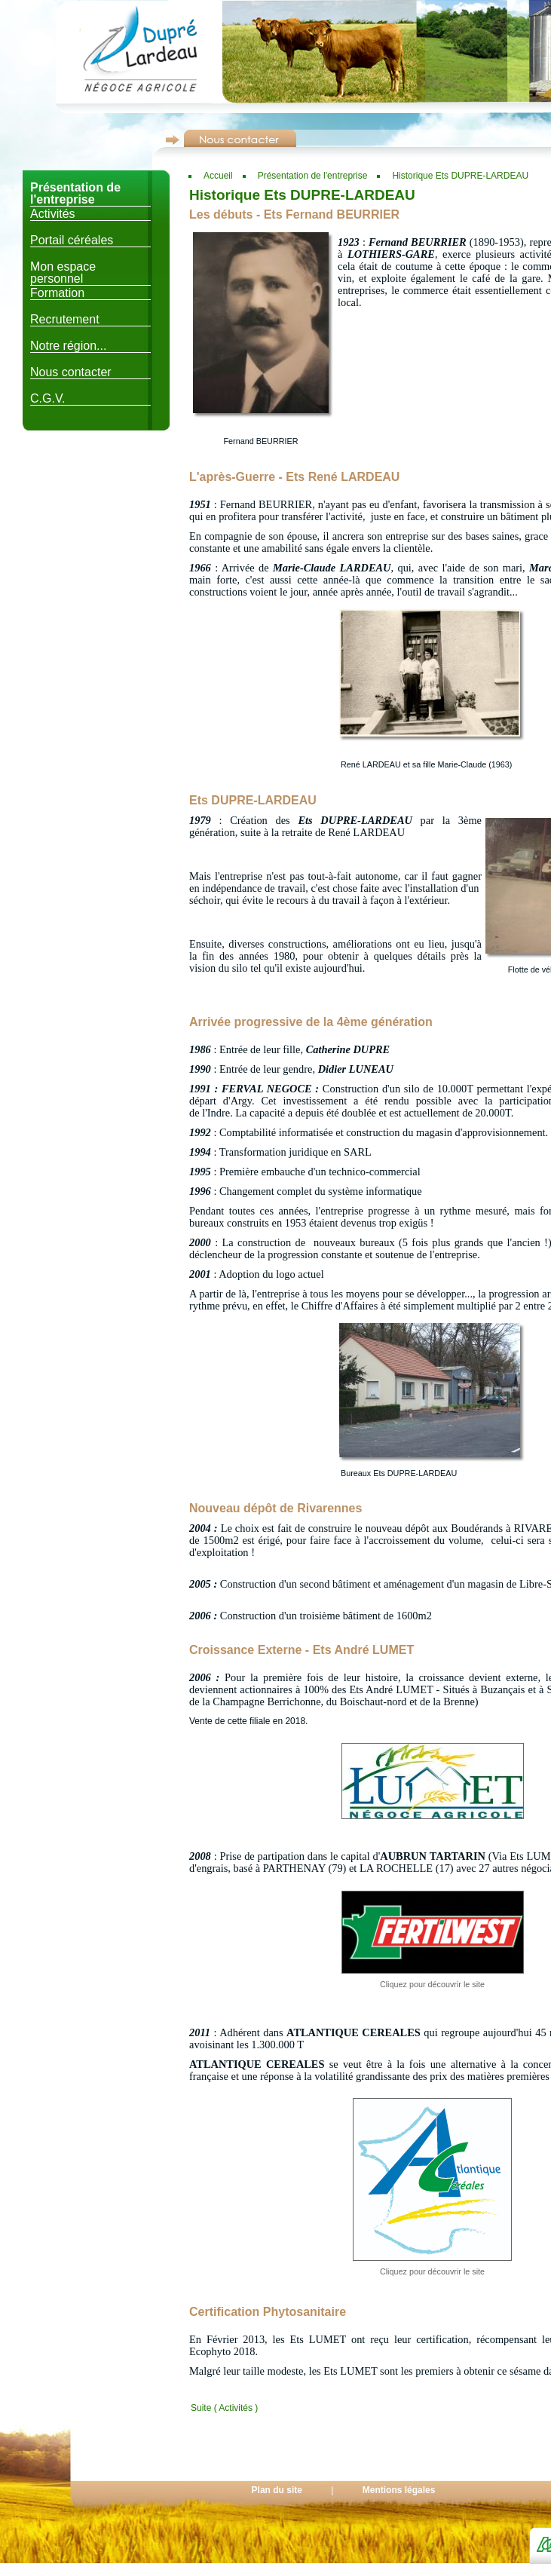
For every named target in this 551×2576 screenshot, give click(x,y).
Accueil (218, 175)
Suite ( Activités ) (224, 2408)
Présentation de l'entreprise (313, 175)
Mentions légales (399, 2490)
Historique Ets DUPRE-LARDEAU (460, 175)
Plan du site (277, 2490)
